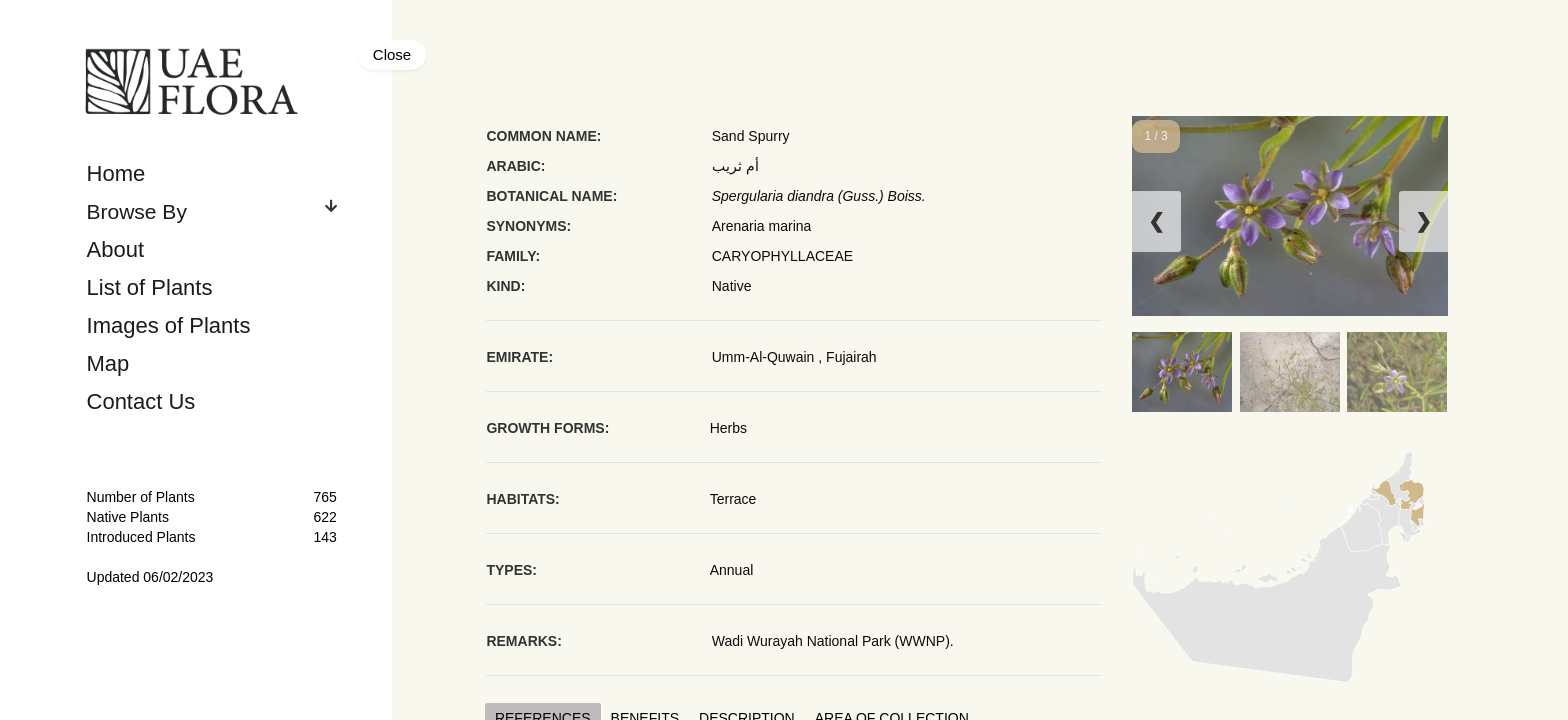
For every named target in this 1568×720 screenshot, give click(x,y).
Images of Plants (169, 325)
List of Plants (150, 287)
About (116, 249)
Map (108, 363)
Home (116, 173)
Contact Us (141, 401)
